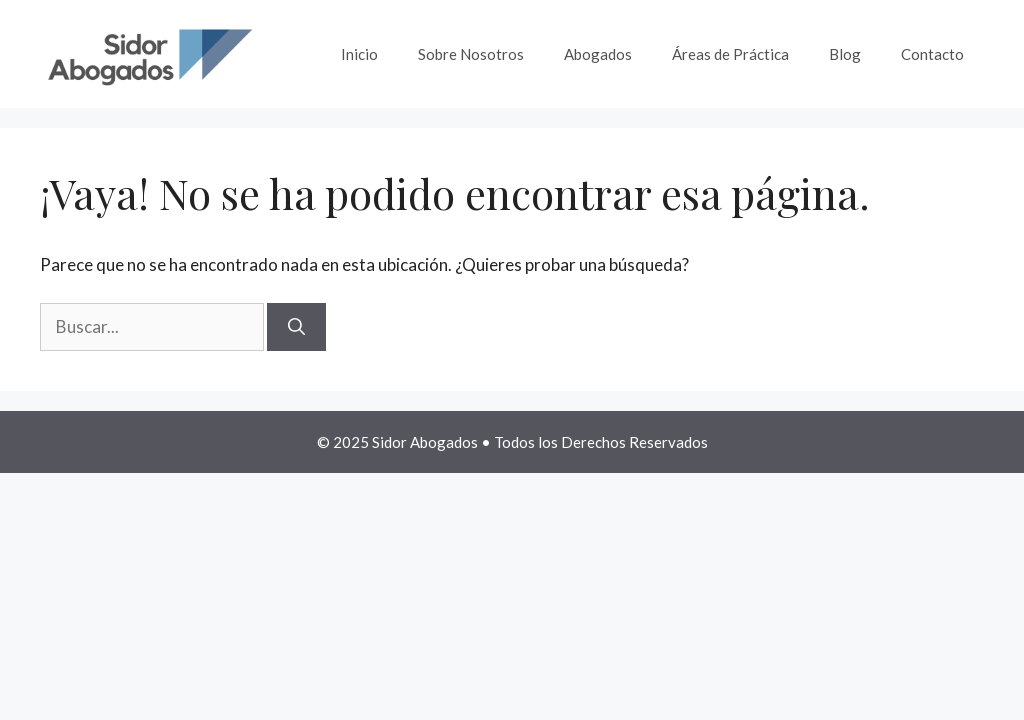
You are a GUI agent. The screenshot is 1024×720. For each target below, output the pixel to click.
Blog (845, 54)
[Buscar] (296, 327)
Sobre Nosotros (471, 54)
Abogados (598, 54)
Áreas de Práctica (730, 54)
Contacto (932, 54)
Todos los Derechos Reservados (601, 442)
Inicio (359, 54)
